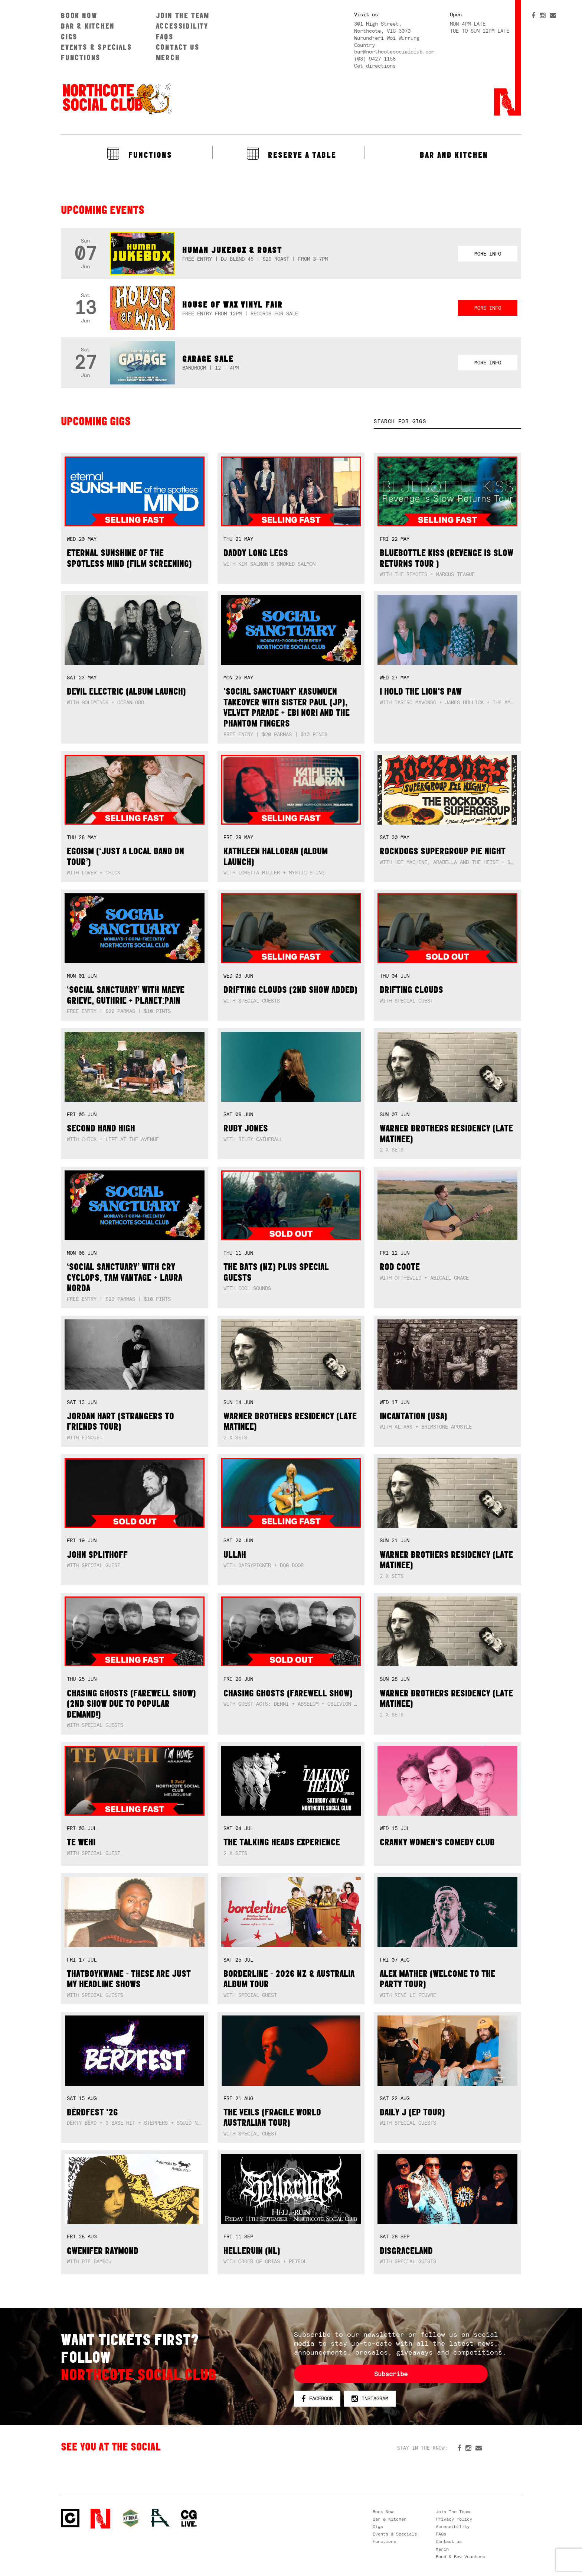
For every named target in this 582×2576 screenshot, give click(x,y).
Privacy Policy (454, 2519)
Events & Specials (96, 47)
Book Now (79, 15)
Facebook (317, 2399)
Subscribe (391, 2374)
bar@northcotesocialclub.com (394, 51)
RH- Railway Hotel (160, 2518)
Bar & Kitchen (87, 26)
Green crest (130, 2518)
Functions (81, 57)
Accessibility (182, 26)
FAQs (165, 36)
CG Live (189, 2518)
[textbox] (447, 421)
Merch (168, 57)
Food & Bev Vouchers (460, 2557)
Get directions (375, 65)
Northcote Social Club (116, 99)
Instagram (370, 2399)
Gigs (69, 36)
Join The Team (182, 15)
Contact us (178, 47)
